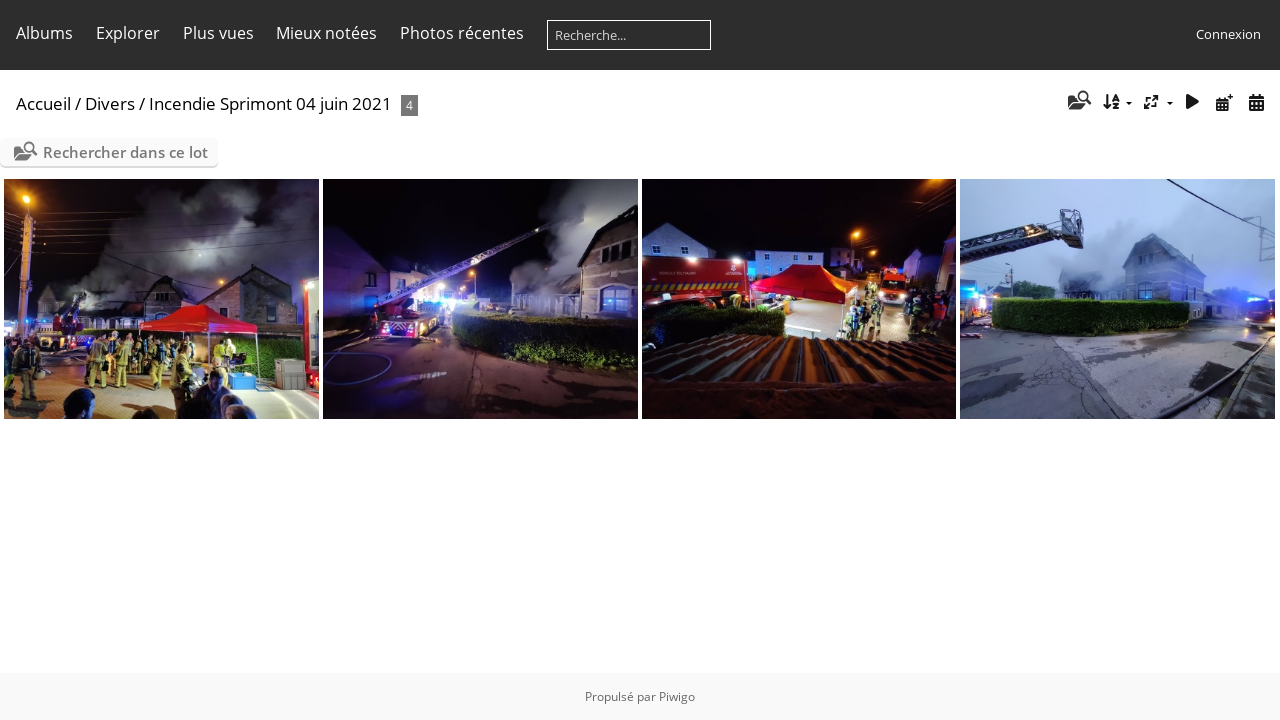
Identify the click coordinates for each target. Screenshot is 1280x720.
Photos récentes (462, 33)
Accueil (43, 103)
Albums (44, 33)
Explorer (128, 33)
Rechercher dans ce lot (125, 152)
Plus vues (218, 33)
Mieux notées (326, 33)
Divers (110, 103)
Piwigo (677, 696)
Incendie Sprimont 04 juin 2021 (270, 103)
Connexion (1228, 34)
